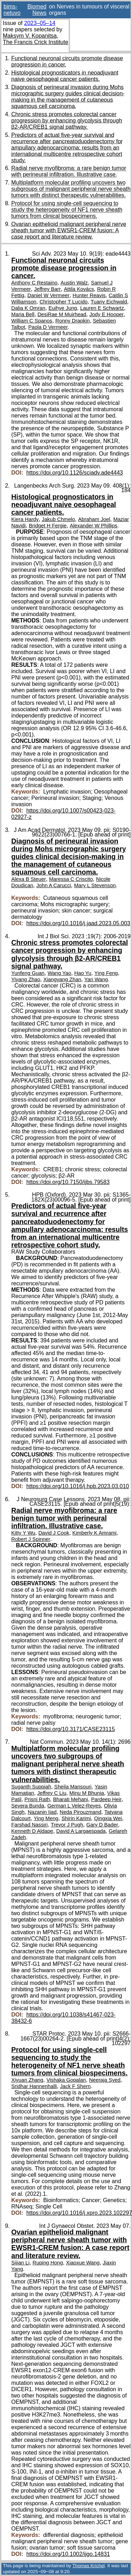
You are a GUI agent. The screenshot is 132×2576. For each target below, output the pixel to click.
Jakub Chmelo (58, 519)
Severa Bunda (27, 1806)
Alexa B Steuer (28, 879)
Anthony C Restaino (34, 283)
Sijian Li (20, 2262)
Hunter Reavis (89, 295)
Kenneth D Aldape (32, 1831)
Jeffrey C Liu (52, 1793)
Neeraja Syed (104, 2080)
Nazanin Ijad (42, 1812)
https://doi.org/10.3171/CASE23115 (70, 1729)
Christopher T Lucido (63, 302)
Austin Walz (74, 283)
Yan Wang (96, 979)
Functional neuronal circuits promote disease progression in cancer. (64, 268)
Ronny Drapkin (72, 321)
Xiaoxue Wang (83, 2262)
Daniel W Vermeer (48, 295)
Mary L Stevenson (95, 885)
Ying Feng (106, 973)
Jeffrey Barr (47, 289)
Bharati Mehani (70, 1799)
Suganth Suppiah (31, 1787)
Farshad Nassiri (29, 1825)
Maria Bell (22, 314)
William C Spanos (31, 321)
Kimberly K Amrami (95, 1533)
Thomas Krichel (88, 2565)
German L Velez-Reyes (74, 1806)
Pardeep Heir (106, 1799)
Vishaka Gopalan (66, 2080)
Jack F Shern (75, 2086)
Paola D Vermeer (48, 327)
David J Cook (53, 1533)
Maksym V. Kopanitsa (30, 36)
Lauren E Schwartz (102, 308)
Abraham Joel (94, 519)
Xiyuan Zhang (27, 2080)
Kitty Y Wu (23, 1533)
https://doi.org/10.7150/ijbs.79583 (68, 1182)
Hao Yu (82, 973)
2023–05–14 (39, 23)
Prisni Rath (37, 1799)
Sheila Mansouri (73, 1787)
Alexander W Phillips (93, 525)
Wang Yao (59, 973)
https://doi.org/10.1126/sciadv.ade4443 (74, 473)
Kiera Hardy (25, 519)
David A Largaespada (81, 1831)
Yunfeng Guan (27, 973)
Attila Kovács (79, 289)
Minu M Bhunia (86, 1793)
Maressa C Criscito (71, 879)
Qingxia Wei (108, 1818)
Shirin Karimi (76, 1818)
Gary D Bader (102, 1825)
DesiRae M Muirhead (61, 314)
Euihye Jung (63, 308)
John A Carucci (53, 885)
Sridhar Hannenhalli (34, 2086)
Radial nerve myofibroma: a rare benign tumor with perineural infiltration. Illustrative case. (68, 171)
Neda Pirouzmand (80, 1812)
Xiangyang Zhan (62, 979)
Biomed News (36, 10)
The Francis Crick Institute (35, 42)
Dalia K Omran (28, 308)
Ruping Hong (48, 2262)
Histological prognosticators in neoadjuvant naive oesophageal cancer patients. (64, 76)
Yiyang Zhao (25, 979)
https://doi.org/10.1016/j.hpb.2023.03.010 (77, 1486)
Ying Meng (46, 1818)
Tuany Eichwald (108, 302)
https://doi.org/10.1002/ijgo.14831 (68, 2554)
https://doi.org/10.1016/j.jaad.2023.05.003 (78, 923)
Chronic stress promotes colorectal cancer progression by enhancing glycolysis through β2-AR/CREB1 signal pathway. (66, 120)
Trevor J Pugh (67, 1825)
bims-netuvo (12, 10)
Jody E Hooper (106, 314)
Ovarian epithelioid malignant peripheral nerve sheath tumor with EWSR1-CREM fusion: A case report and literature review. (68, 230)
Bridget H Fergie (48, 525)
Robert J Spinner (30, 1539)
